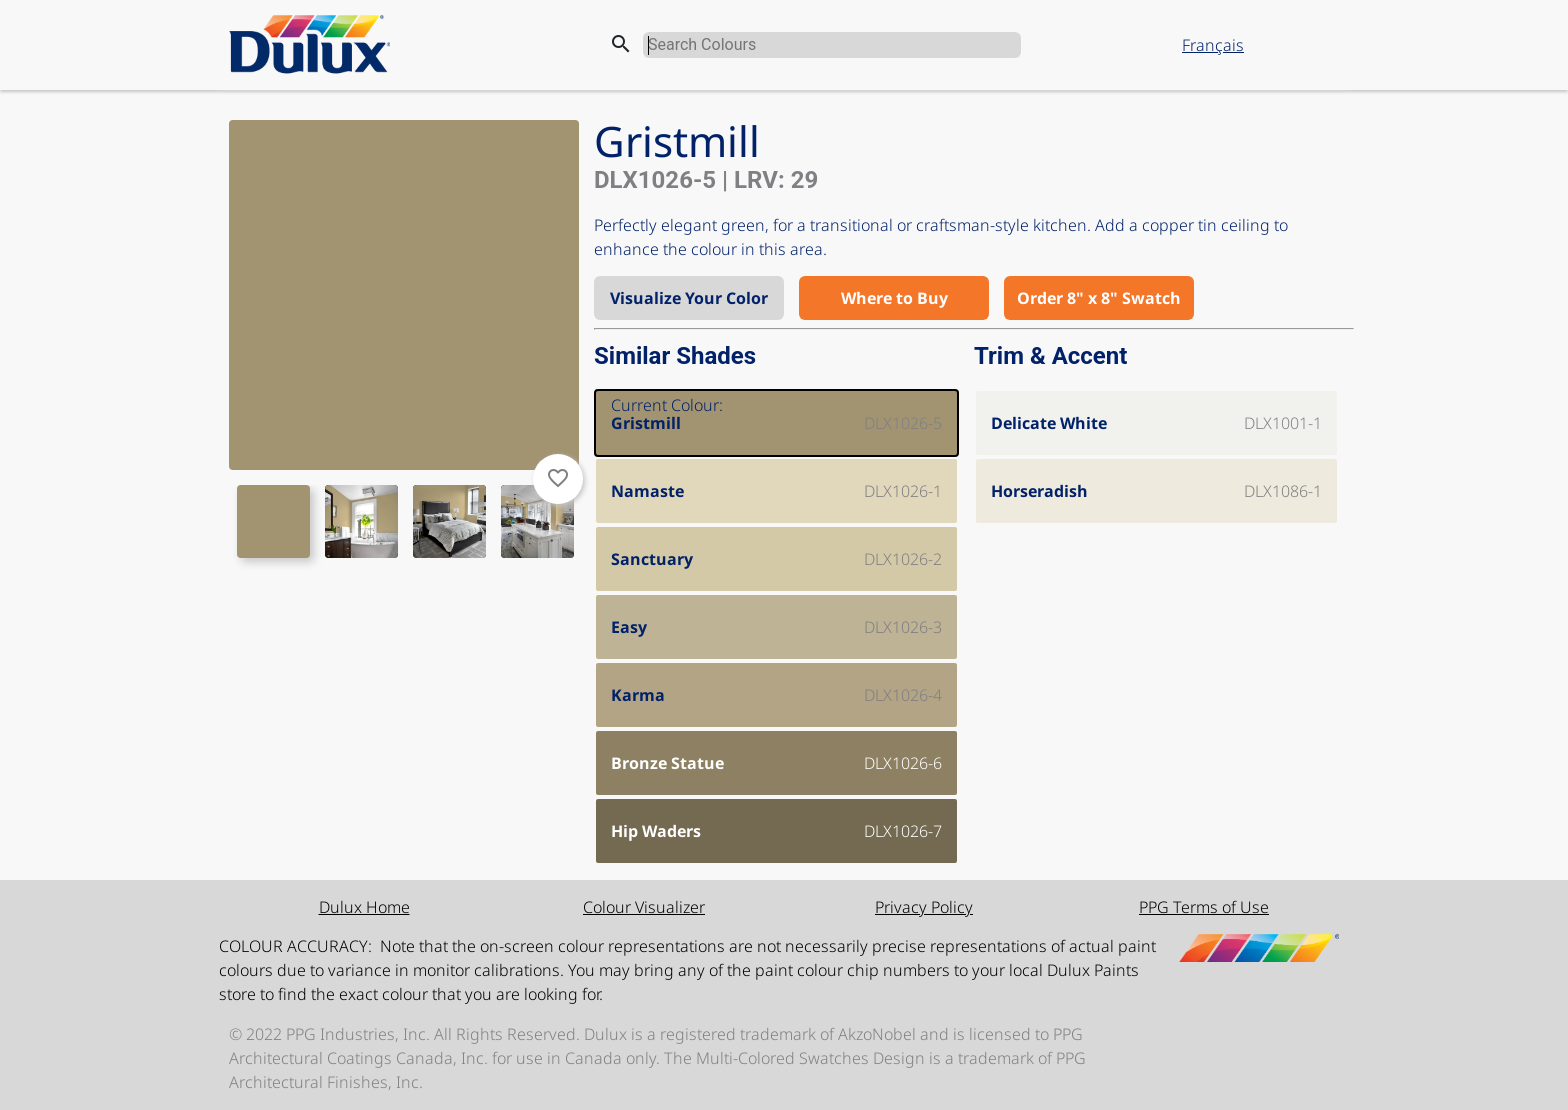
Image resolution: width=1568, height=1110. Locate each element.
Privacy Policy (924, 907)
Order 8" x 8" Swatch (1099, 298)
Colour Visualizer (644, 907)
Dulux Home (364, 907)
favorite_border (558, 478)
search (621, 44)
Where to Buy (894, 298)
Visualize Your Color (689, 298)
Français (1213, 45)
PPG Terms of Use (1204, 907)
